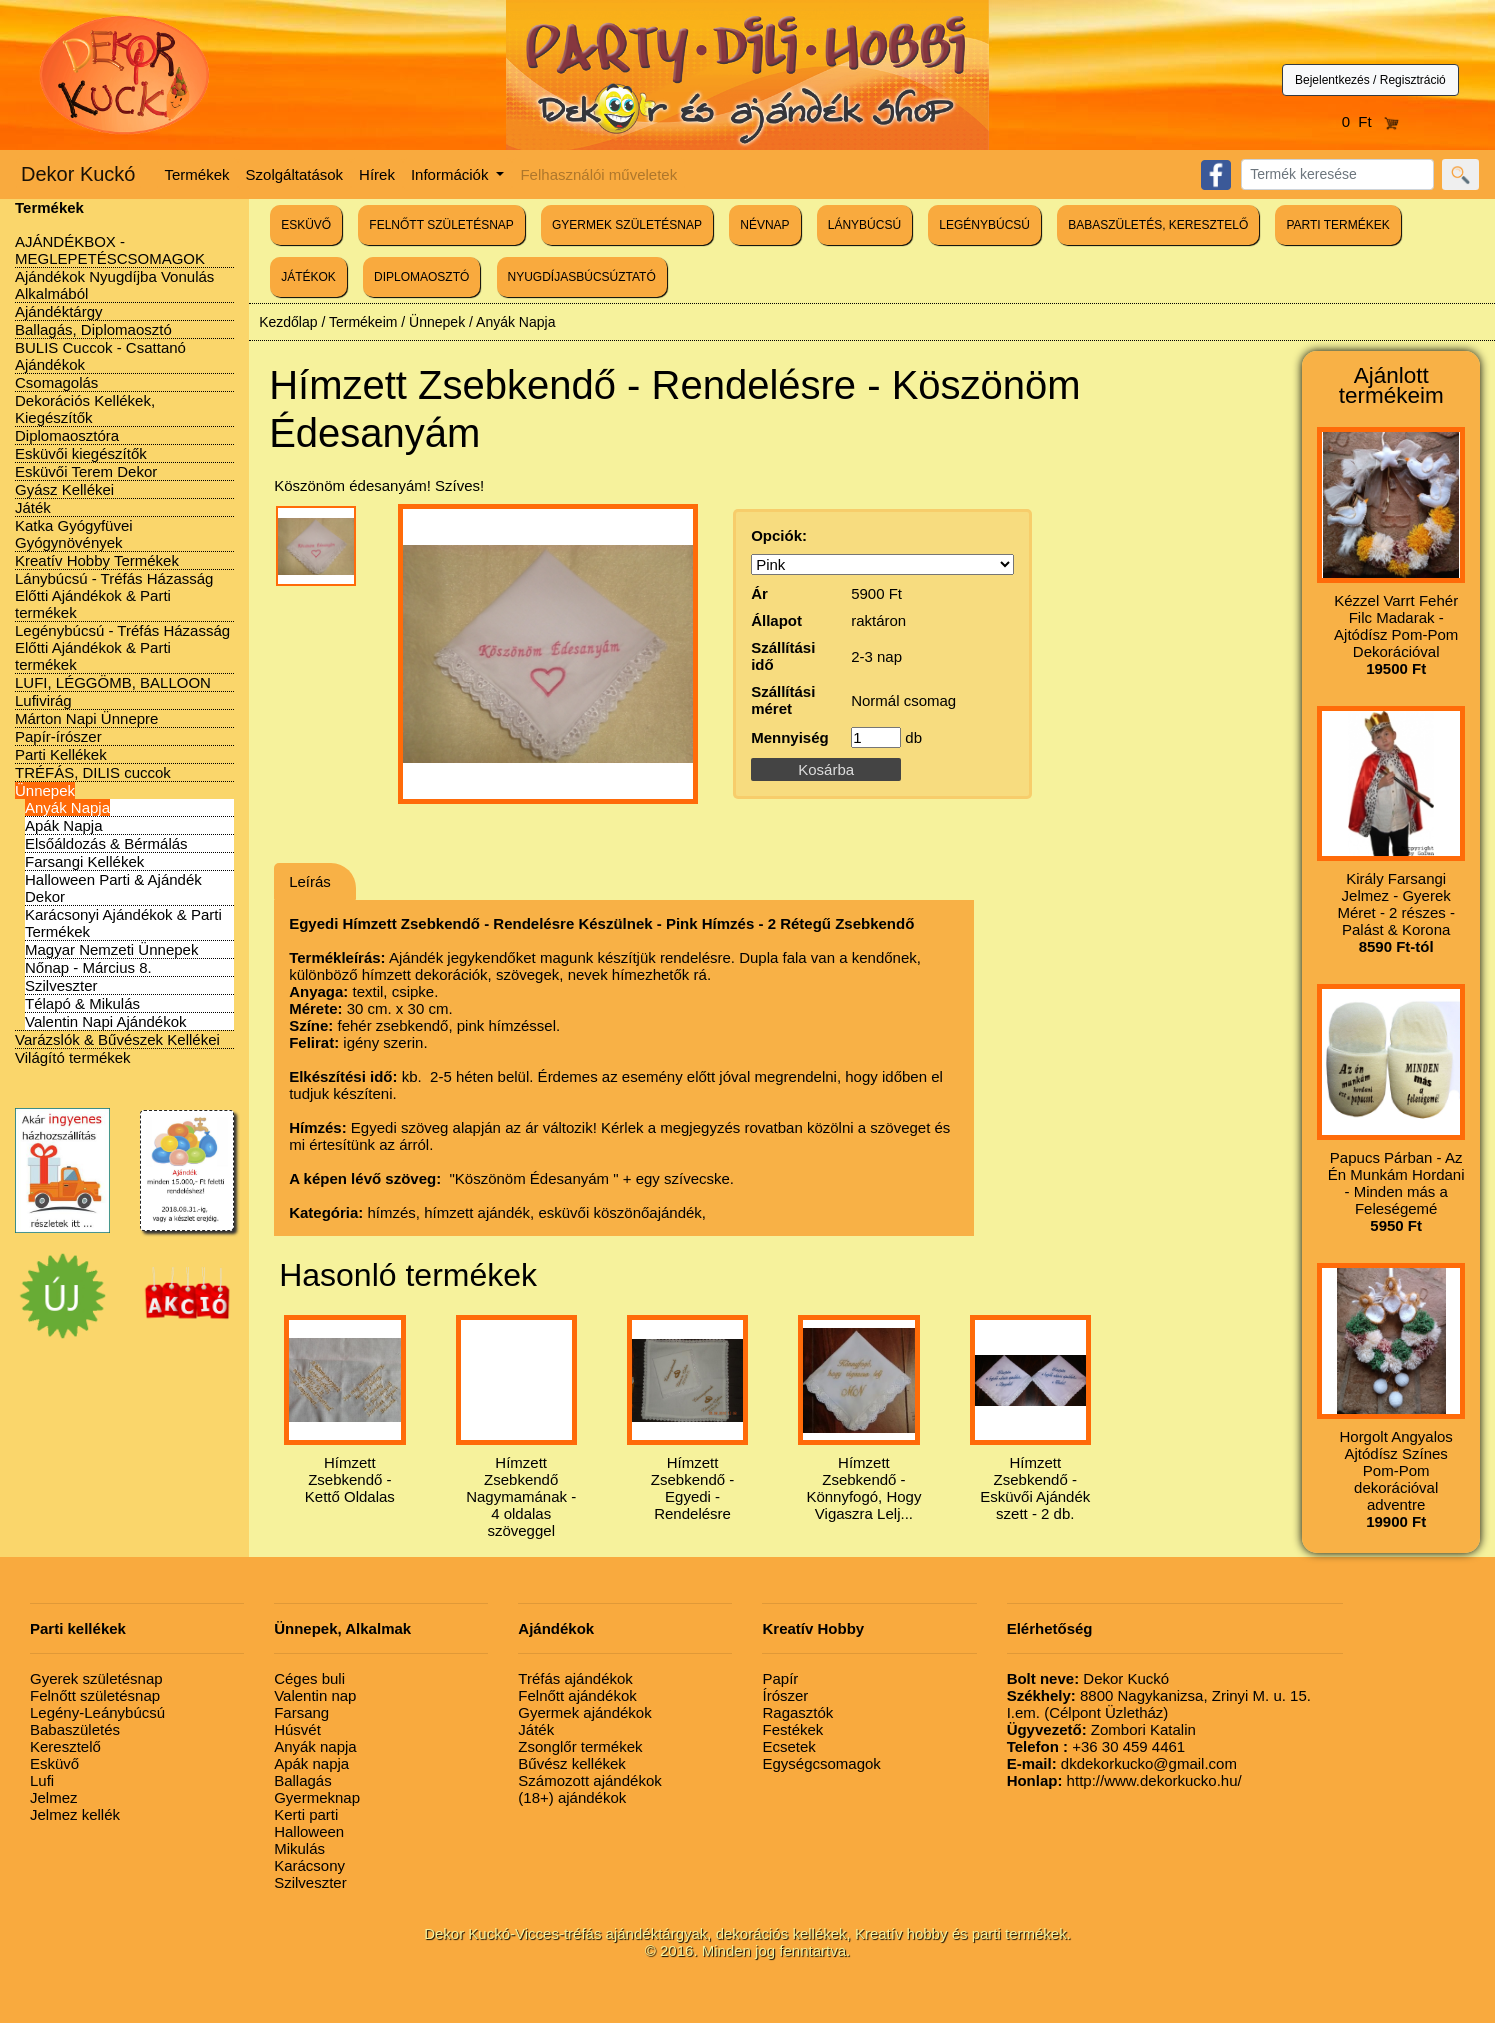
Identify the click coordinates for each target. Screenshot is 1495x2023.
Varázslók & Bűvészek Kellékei (117, 1039)
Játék (33, 507)
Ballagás (303, 1780)
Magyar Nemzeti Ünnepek (111, 949)
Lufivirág (43, 700)
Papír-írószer (58, 736)
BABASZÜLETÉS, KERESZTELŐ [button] (1158, 225)
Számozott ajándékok (589, 1780)
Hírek (377, 174)
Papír (780, 1678)
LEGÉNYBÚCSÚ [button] (984, 225)
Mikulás (299, 1848)
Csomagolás (56, 382)
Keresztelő (65, 1746)
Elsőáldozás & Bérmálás (106, 843)
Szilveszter (61, 985)
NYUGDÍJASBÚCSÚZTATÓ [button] (582, 277)
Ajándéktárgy (59, 311)
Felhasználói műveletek (598, 174)
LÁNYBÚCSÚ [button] (864, 225)
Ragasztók (797, 1712)
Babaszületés (75, 1729)
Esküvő (54, 1763)
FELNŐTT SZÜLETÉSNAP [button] (441, 225)
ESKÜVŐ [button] (306, 225)
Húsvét (297, 1729)
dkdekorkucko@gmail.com (1122, 1763)
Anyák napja (315, 1746)
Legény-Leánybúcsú (97, 1712)
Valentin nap (315, 1695)
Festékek (792, 1729)
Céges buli (309, 1678)
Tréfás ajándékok (575, 1678)
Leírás (310, 881)
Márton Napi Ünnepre (86, 718)
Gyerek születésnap (96, 1678)
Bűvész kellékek (572, 1763)
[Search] (1337, 174)
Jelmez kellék (75, 1814)
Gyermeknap (317, 1797)
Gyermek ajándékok (584, 1712)
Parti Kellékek (61, 754)
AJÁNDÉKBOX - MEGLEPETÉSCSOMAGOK (110, 250)
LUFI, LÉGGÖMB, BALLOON (113, 682)
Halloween (309, 1831)
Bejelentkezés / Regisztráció (1370, 80)
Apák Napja (64, 825)
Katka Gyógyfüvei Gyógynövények (74, 534)
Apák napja (311, 1763)
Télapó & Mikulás (82, 1003)
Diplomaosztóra (67, 435)
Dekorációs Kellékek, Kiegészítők (85, 409)
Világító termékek (73, 1057)
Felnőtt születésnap (95, 1695)
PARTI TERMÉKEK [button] (1337, 225)
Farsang (301, 1712)
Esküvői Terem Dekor (86, 471)
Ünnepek (45, 790)
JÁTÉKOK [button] (308, 277)
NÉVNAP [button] (764, 225)
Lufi (42, 1780)
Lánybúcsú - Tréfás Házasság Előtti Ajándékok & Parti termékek (114, 595)
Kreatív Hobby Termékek (97, 560)
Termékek (197, 174)
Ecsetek (788, 1746)
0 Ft (1371, 121)
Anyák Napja (67, 807)
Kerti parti (306, 1814)
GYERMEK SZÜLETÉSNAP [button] (627, 225)
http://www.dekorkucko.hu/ (1124, 1780)
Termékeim (363, 322)
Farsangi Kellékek (84, 861)
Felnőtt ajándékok (577, 1695)
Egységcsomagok (821, 1763)
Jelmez (54, 1797)
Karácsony (309, 1865)
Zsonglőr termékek (580, 1746)
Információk (452, 174)
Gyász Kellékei (64, 489)
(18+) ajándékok (572, 1797)
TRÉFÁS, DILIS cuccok (93, 772)
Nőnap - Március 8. (88, 967)
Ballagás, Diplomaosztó (93, 329)
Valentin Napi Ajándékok (106, 1021)
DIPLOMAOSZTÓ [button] (421, 277)
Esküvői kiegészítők (81, 453)
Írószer (785, 1695)
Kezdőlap (288, 322)
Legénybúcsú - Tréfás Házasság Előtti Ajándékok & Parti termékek (122, 647)
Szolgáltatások (295, 174)
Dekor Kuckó (78, 174)
